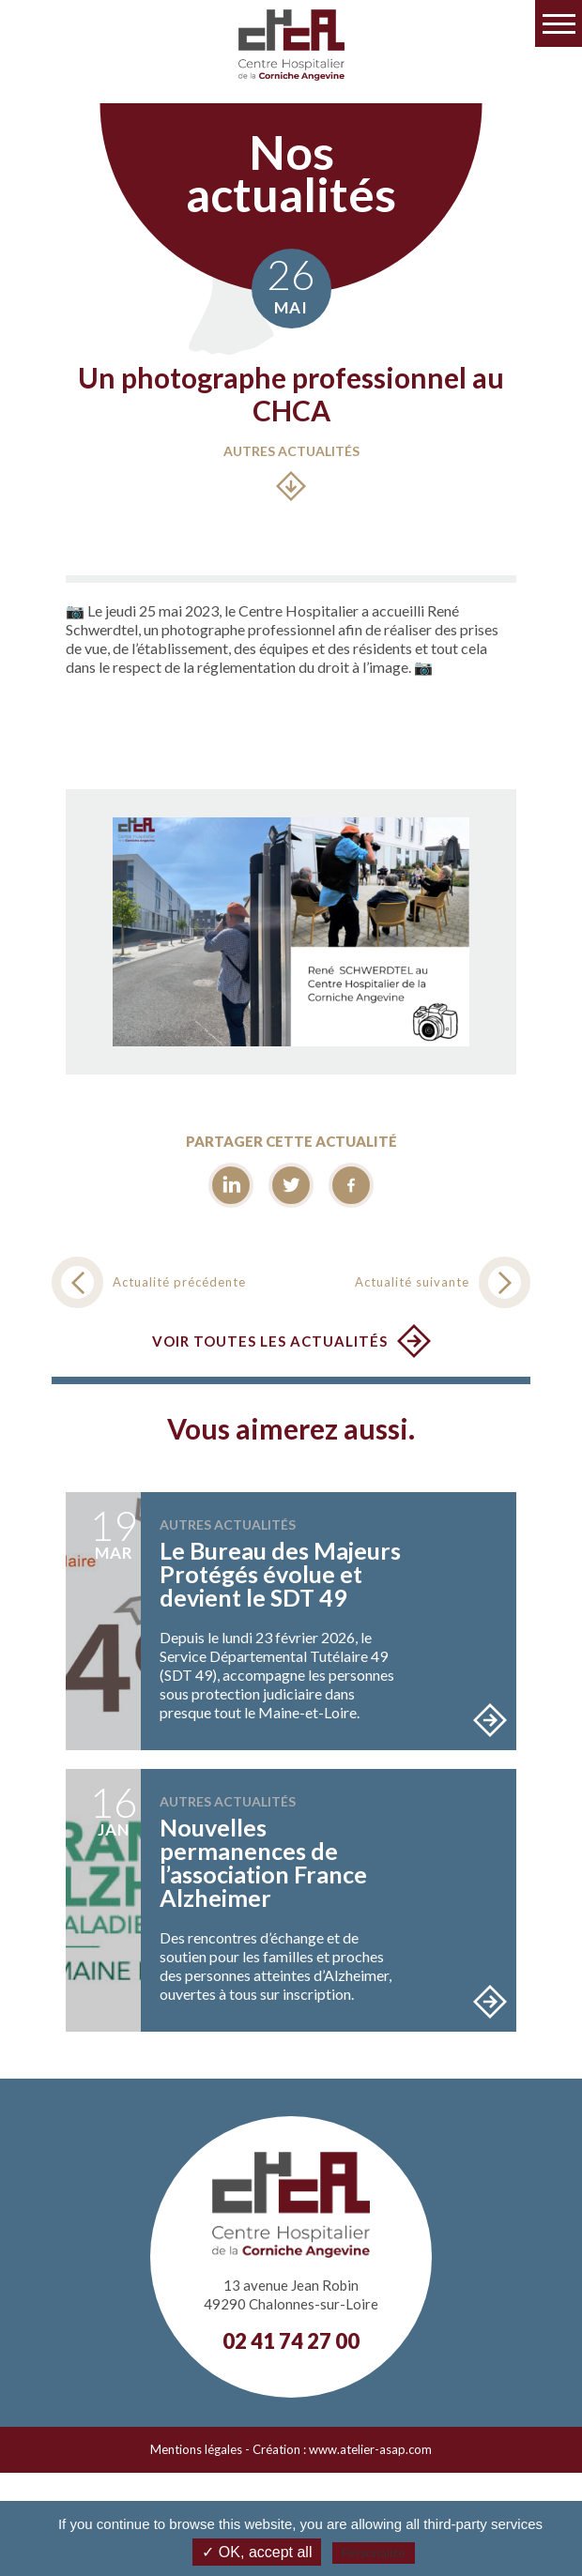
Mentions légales (196, 2449)
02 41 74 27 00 (291, 2341)
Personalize (374, 2553)
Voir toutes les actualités (270, 1341)
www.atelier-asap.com (370, 2449)
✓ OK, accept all (257, 2552)
